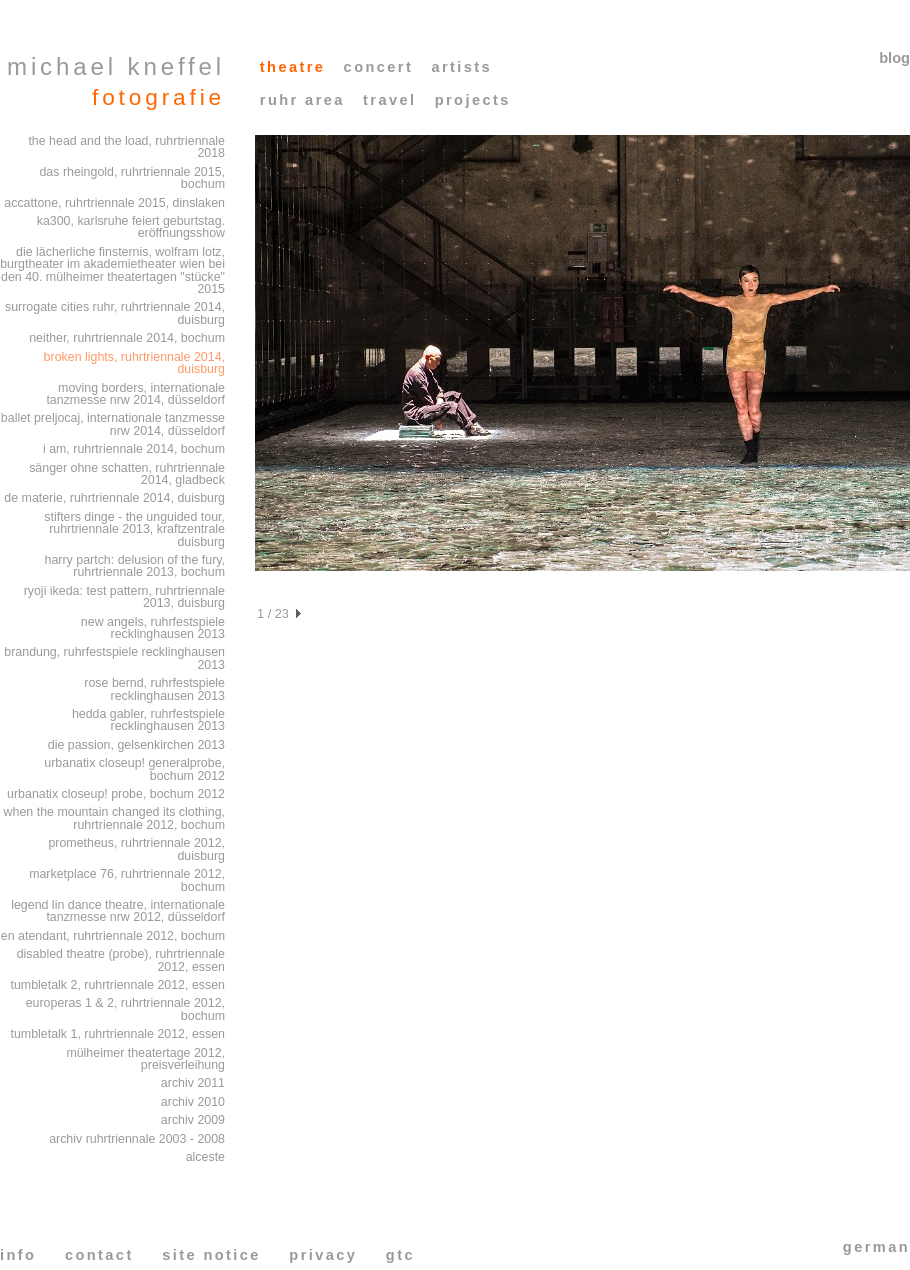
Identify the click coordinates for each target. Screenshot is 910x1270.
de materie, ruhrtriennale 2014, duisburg (114, 498)
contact (99, 1255)
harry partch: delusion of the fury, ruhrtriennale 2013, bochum (135, 566)
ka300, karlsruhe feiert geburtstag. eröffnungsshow (131, 227)
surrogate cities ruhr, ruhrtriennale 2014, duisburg (115, 313)
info (18, 1255)
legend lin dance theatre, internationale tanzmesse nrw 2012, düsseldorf (118, 911)
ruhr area (302, 100)
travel (389, 100)
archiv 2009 (193, 1120)
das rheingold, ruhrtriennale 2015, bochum (132, 178)
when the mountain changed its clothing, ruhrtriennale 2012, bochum (114, 818)
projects (473, 100)
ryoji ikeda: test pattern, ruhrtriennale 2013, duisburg (124, 597)
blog (894, 58)
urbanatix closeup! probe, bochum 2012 (116, 794)
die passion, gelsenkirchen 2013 (136, 745)
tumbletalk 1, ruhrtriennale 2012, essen (118, 1034)
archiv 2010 (193, 1102)
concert (379, 67)
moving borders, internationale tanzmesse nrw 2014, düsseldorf (135, 394)
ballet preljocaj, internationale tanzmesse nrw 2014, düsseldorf (113, 424)
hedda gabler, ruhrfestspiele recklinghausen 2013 (148, 720)
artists (461, 67)
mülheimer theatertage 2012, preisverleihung (145, 1059)
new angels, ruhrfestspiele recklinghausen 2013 (153, 628)
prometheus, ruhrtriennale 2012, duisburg (136, 849)
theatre (293, 67)
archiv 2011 (193, 1083)
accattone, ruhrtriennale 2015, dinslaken (114, 203)
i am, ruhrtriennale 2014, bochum (134, 449)
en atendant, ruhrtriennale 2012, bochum (113, 936)
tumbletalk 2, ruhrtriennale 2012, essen (118, 985)
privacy (323, 1255)
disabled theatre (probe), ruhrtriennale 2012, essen (121, 960)
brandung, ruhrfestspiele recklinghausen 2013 (114, 658)
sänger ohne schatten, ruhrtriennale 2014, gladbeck (127, 474)
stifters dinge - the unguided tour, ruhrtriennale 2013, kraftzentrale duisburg (134, 529)
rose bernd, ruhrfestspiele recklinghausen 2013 (154, 689)
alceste (205, 1157)
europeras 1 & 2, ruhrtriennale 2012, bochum (125, 1009)
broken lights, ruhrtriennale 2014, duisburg (134, 363)
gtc (400, 1255)
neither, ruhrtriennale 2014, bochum (127, 338)
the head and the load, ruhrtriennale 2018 (126, 147)
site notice (211, 1255)
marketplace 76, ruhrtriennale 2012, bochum (127, 880)
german (876, 1247)
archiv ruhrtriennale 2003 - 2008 (137, 1139)
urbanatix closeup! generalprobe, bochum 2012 (134, 769)
